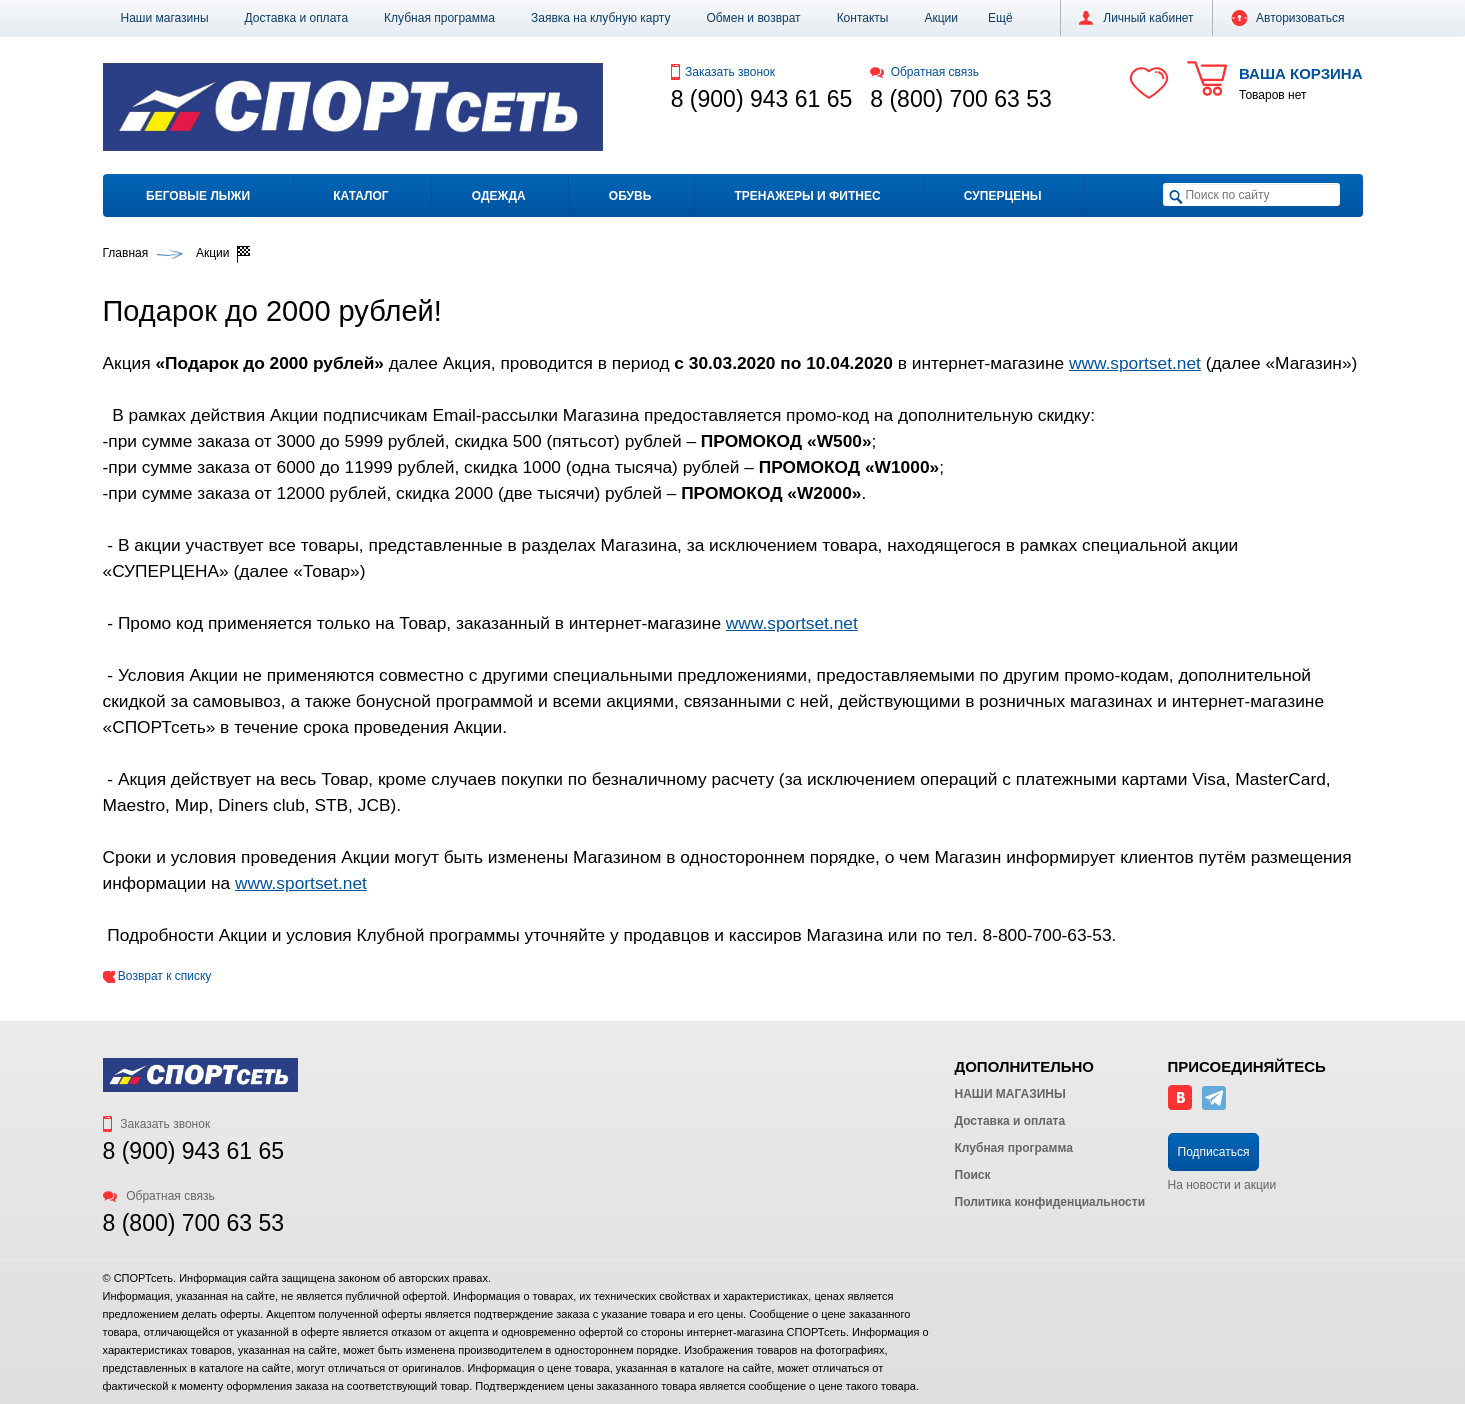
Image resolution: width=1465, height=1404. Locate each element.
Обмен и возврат (754, 18)
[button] (1000, 18)
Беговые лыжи (198, 196)
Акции (941, 18)
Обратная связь (924, 72)
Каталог (360, 196)
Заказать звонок (723, 72)
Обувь (630, 196)
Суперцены (1003, 196)
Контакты (863, 18)
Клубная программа (439, 18)
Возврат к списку (157, 976)
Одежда (499, 196)
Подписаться (1214, 1152)
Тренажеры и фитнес (807, 196)
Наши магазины (165, 18)
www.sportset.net (1135, 363)
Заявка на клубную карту (601, 18)
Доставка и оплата (297, 18)
